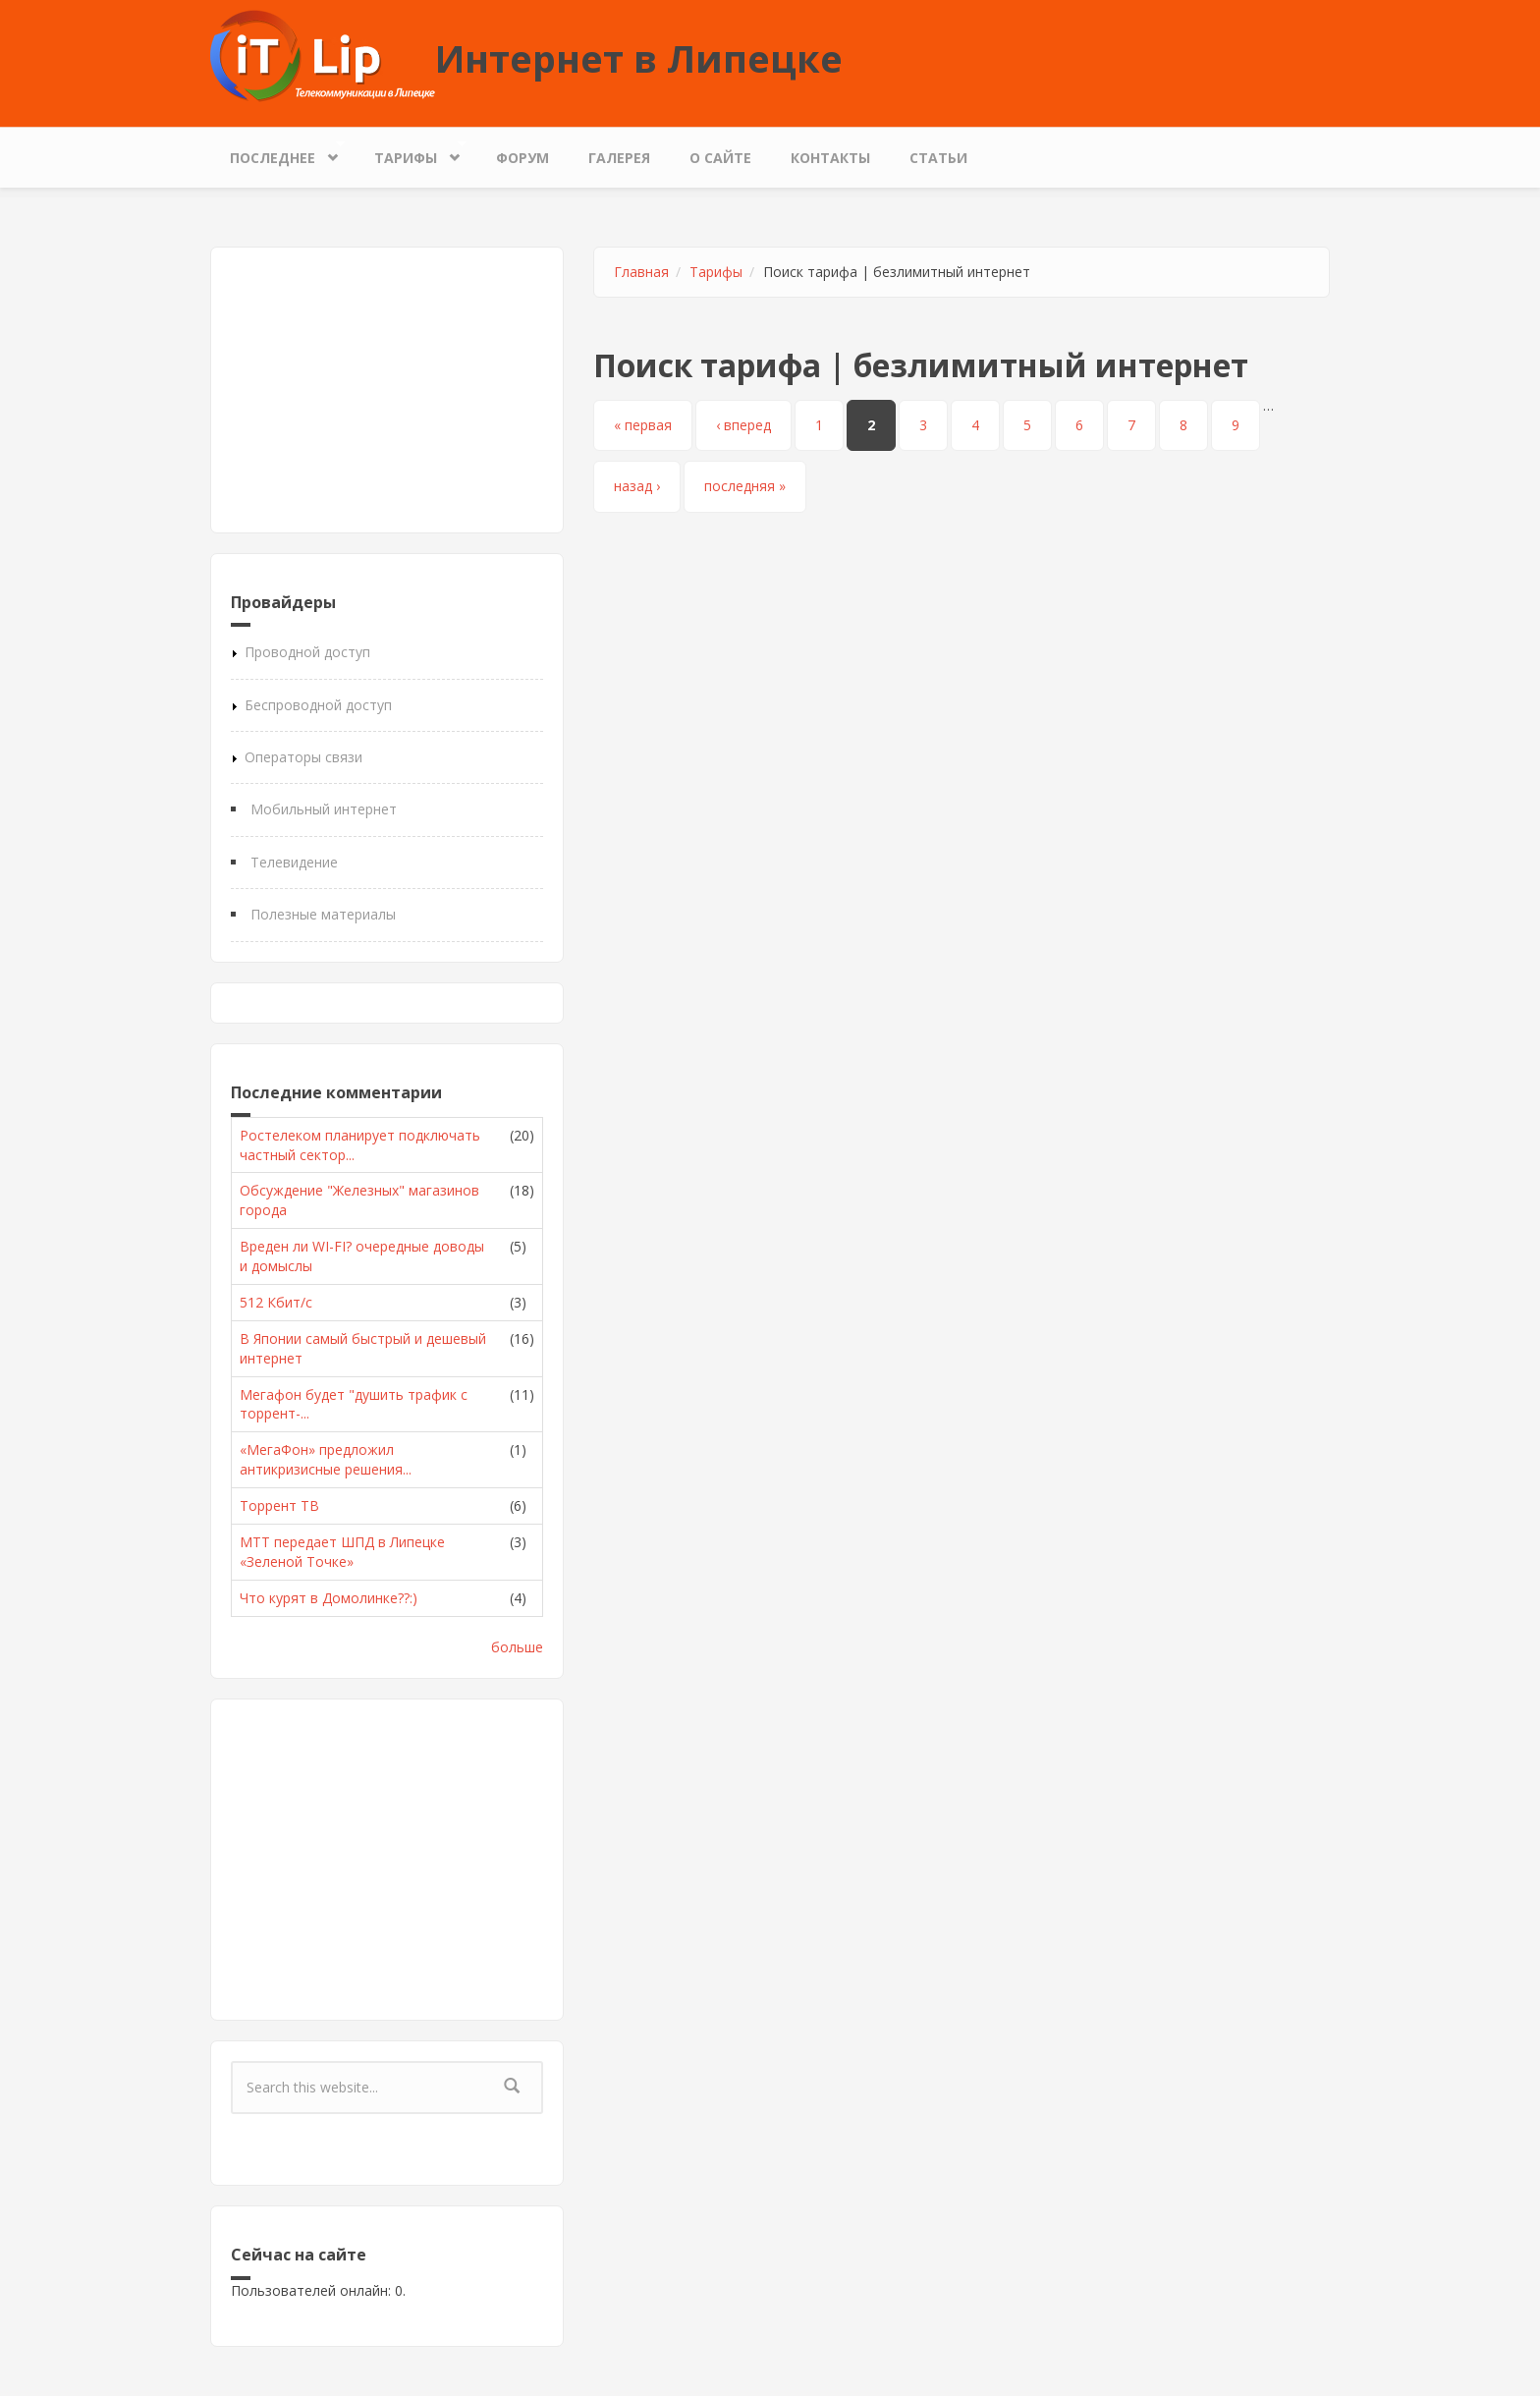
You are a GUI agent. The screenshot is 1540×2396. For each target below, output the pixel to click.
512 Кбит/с (276, 1302)
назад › (637, 485)
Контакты (830, 157)
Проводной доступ (307, 651)
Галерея (619, 157)
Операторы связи (303, 757)
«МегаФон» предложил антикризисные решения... (326, 1459)
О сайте (720, 157)
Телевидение (294, 862)
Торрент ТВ (279, 1505)
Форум (522, 157)
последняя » (745, 485)
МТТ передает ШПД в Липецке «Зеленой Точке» (342, 1551)
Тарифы (411, 153)
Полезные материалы (323, 914)
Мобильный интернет (323, 809)
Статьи (938, 157)
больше (517, 1647)
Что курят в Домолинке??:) (328, 1597)
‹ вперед (743, 425)
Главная (641, 271)
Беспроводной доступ (318, 705)
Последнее (277, 153)
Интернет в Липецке (639, 58)
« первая (643, 425)
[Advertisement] (387, 390)
